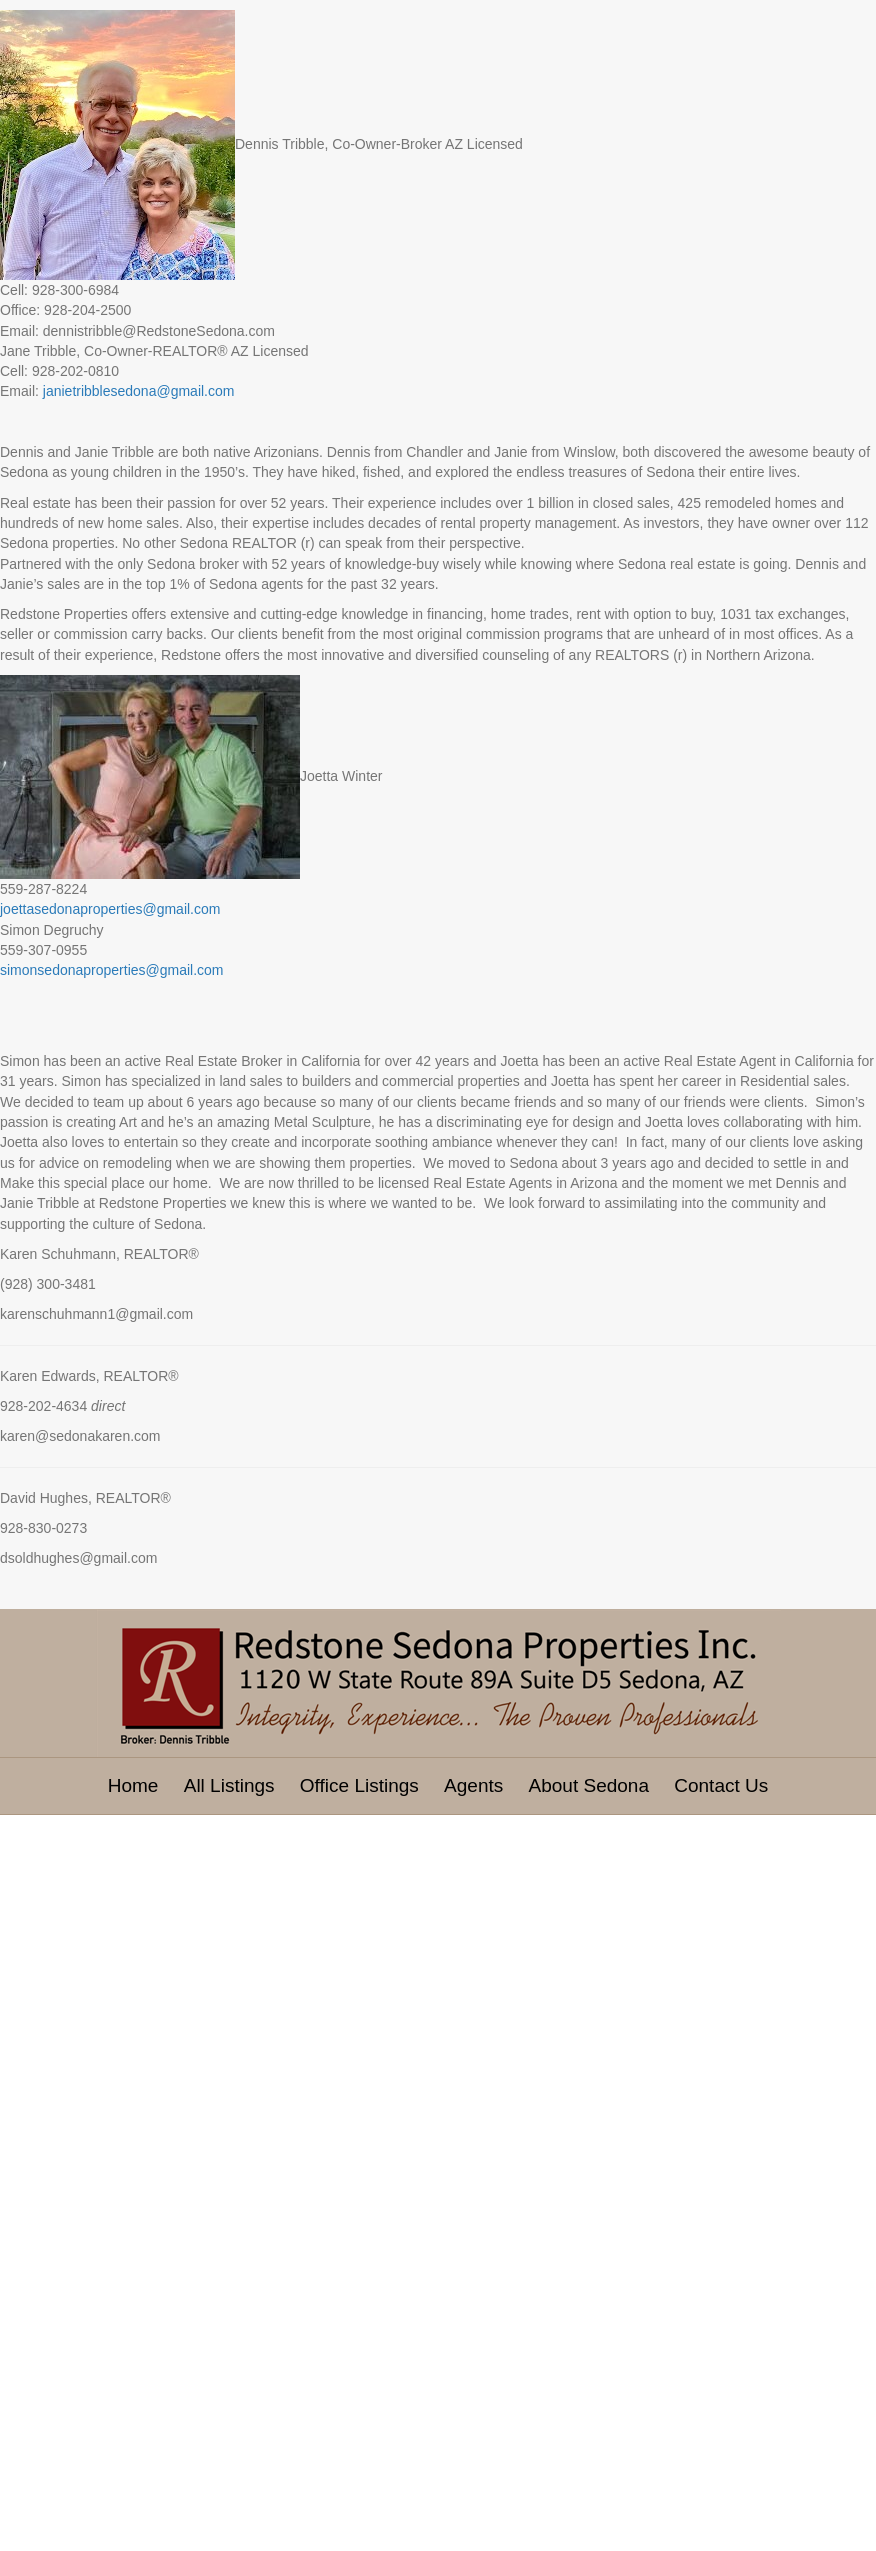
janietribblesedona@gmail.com (139, 391)
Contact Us (721, 1785)
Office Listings (359, 1785)
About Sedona (589, 1785)
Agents (473, 1785)
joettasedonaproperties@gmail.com (110, 909)
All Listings (229, 1785)
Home (133, 1785)
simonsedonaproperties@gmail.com (112, 970)
